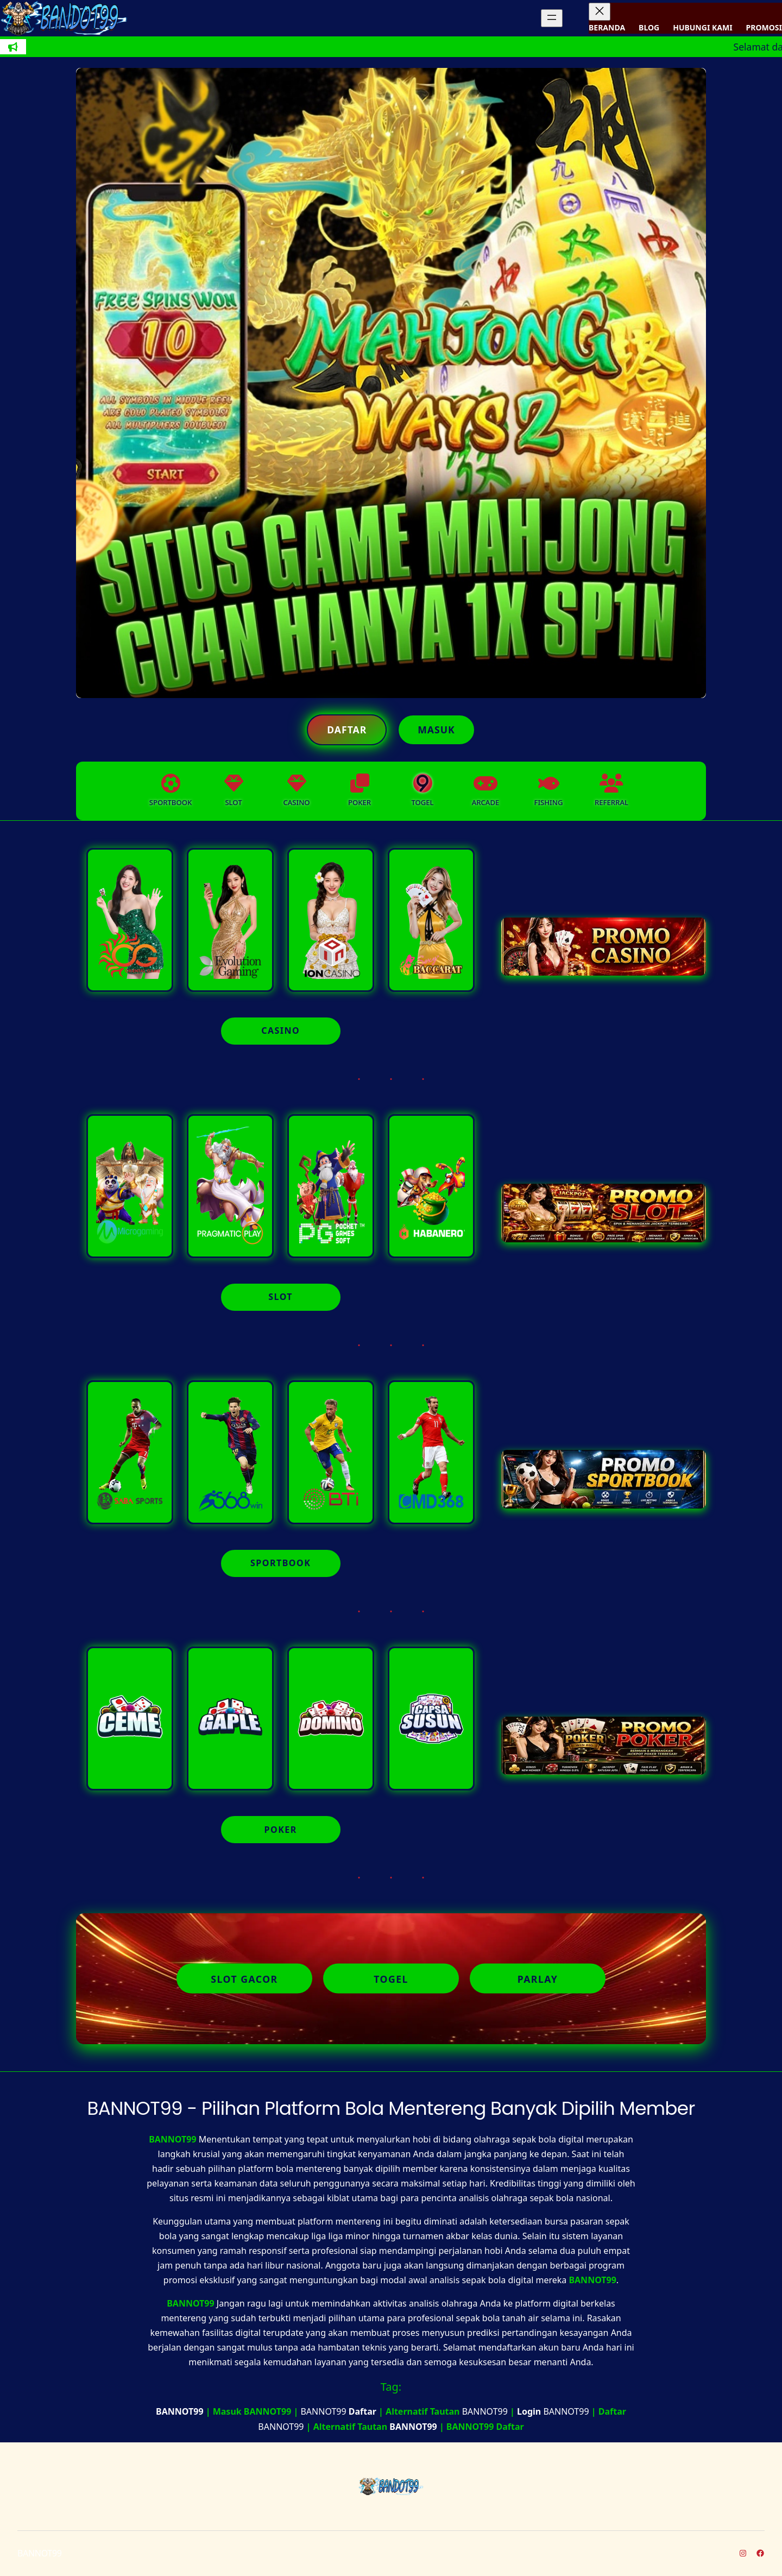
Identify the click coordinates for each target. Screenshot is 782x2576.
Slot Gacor (244, 1978)
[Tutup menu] (599, 12)
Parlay (538, 1978)
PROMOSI (764, 27)
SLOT (280, 1297)
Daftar (347, 729)
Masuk (436, 729)
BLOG (649, 27)
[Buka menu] (552, 18)
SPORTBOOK (280, 1563)
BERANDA (607, 27)
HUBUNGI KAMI (702, 27)
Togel (391, 1978)
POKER (280, 1830)
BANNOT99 (172, 2139)
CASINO (280, 1030)
